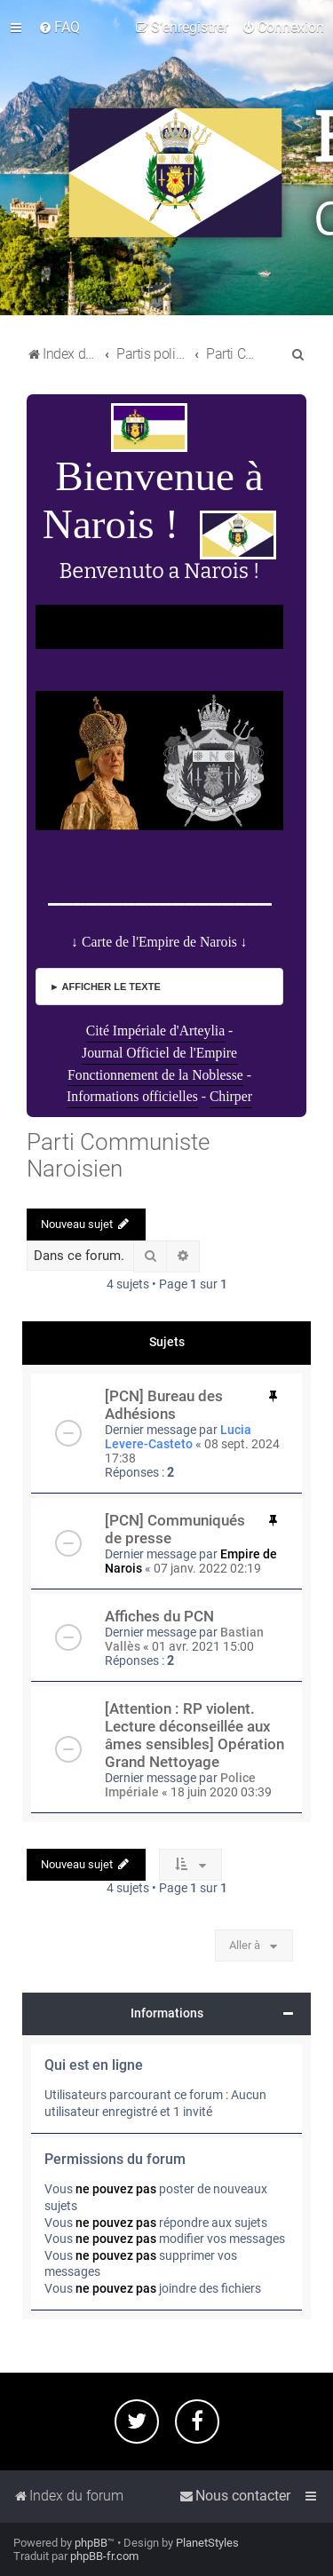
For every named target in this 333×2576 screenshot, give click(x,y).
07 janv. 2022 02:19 (207, 1568)
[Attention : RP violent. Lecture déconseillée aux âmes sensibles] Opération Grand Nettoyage (194, 1735)
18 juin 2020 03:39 (221, 1792)
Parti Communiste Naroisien (118, 1155)
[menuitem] (59, 27)
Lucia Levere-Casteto (178, 1437)
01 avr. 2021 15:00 (203, 1646)
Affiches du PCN (159, 1616)
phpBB (91, 2542)
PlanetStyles (207, 2542)
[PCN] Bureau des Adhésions (164, 1405)
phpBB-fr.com (104, 2556)
